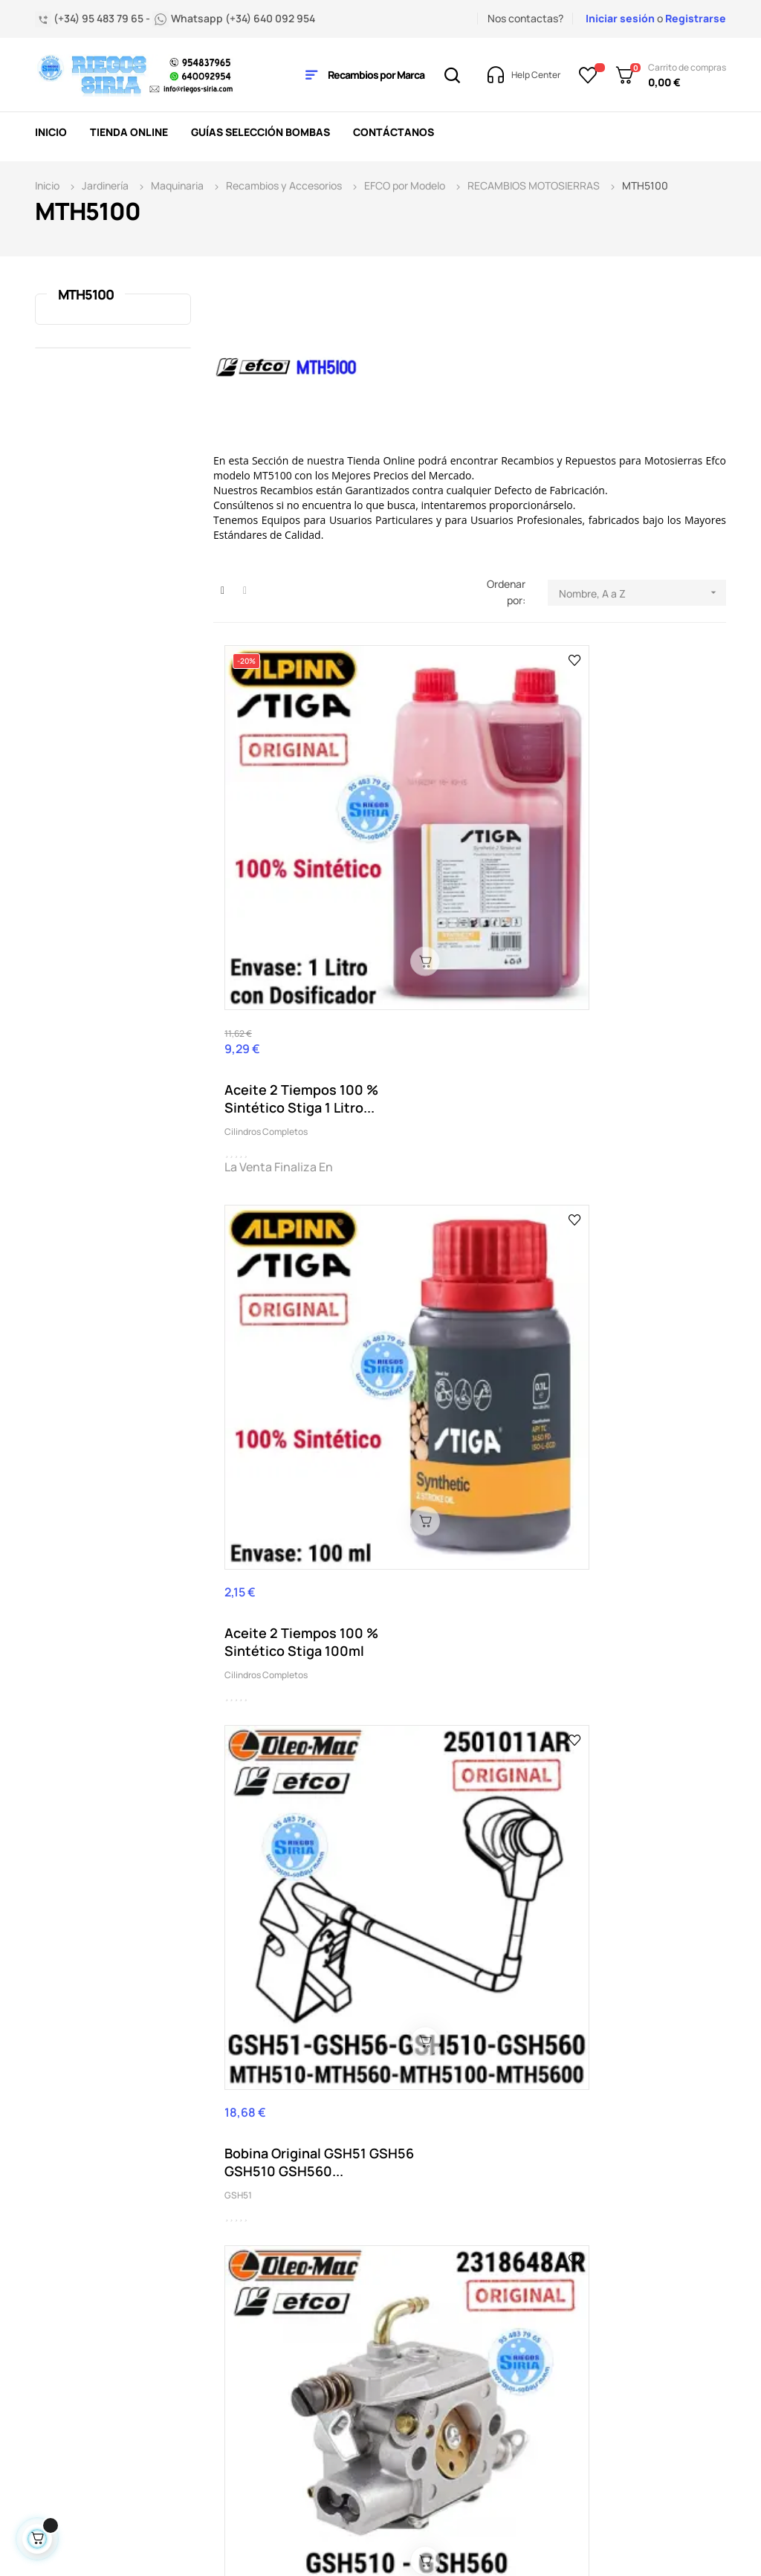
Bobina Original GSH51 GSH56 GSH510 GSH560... (637, 866)
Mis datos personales (358, 2294)
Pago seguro (243, 2395)
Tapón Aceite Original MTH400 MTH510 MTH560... (635, 1513)
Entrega (232, 2239)
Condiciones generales (242, 2294)
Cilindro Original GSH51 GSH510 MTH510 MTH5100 (469, 1209)
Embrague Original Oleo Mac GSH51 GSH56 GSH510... (625, 1209)
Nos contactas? (525, 18)
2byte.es (260, 2526)
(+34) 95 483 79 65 (114, 2256)
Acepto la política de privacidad (682, 2059)
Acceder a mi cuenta (363, 2339)
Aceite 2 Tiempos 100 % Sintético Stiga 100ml (464, 866)
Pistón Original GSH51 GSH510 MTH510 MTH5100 (465, 1513)
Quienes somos (250, 2373)
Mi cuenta (356, 2261)
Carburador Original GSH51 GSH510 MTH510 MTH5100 (287, 1209)
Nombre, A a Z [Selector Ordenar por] (642, 593)
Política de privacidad (357, 2384)
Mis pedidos (360, 2239)
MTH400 (584, 1546)
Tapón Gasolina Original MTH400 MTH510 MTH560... (284, 1817)
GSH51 (580, 899)
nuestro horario (126, 2362)
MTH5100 (86, 294)
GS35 (577, 1242)
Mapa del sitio (366, 2417)
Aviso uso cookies (256, 2417)
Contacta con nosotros (247, 2339)
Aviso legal (239, 2261)
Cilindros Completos (266, 915)
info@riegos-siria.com (97, 2346)
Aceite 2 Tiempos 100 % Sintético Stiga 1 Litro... (293, 882)
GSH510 (241, 1546)
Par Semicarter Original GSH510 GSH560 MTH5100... (298, 1513)
